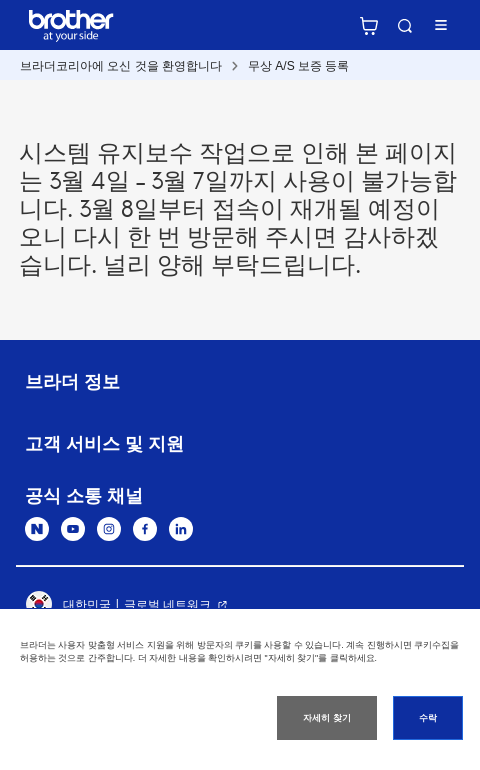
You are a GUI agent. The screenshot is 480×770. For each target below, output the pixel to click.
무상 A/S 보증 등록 (298, 66)
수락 (428, 718)
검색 (405, 26)
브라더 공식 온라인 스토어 (369, 26)
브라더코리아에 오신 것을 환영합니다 (121, 66)
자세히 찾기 (326, 718)
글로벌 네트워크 (167, 605)
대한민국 (68, 605)
